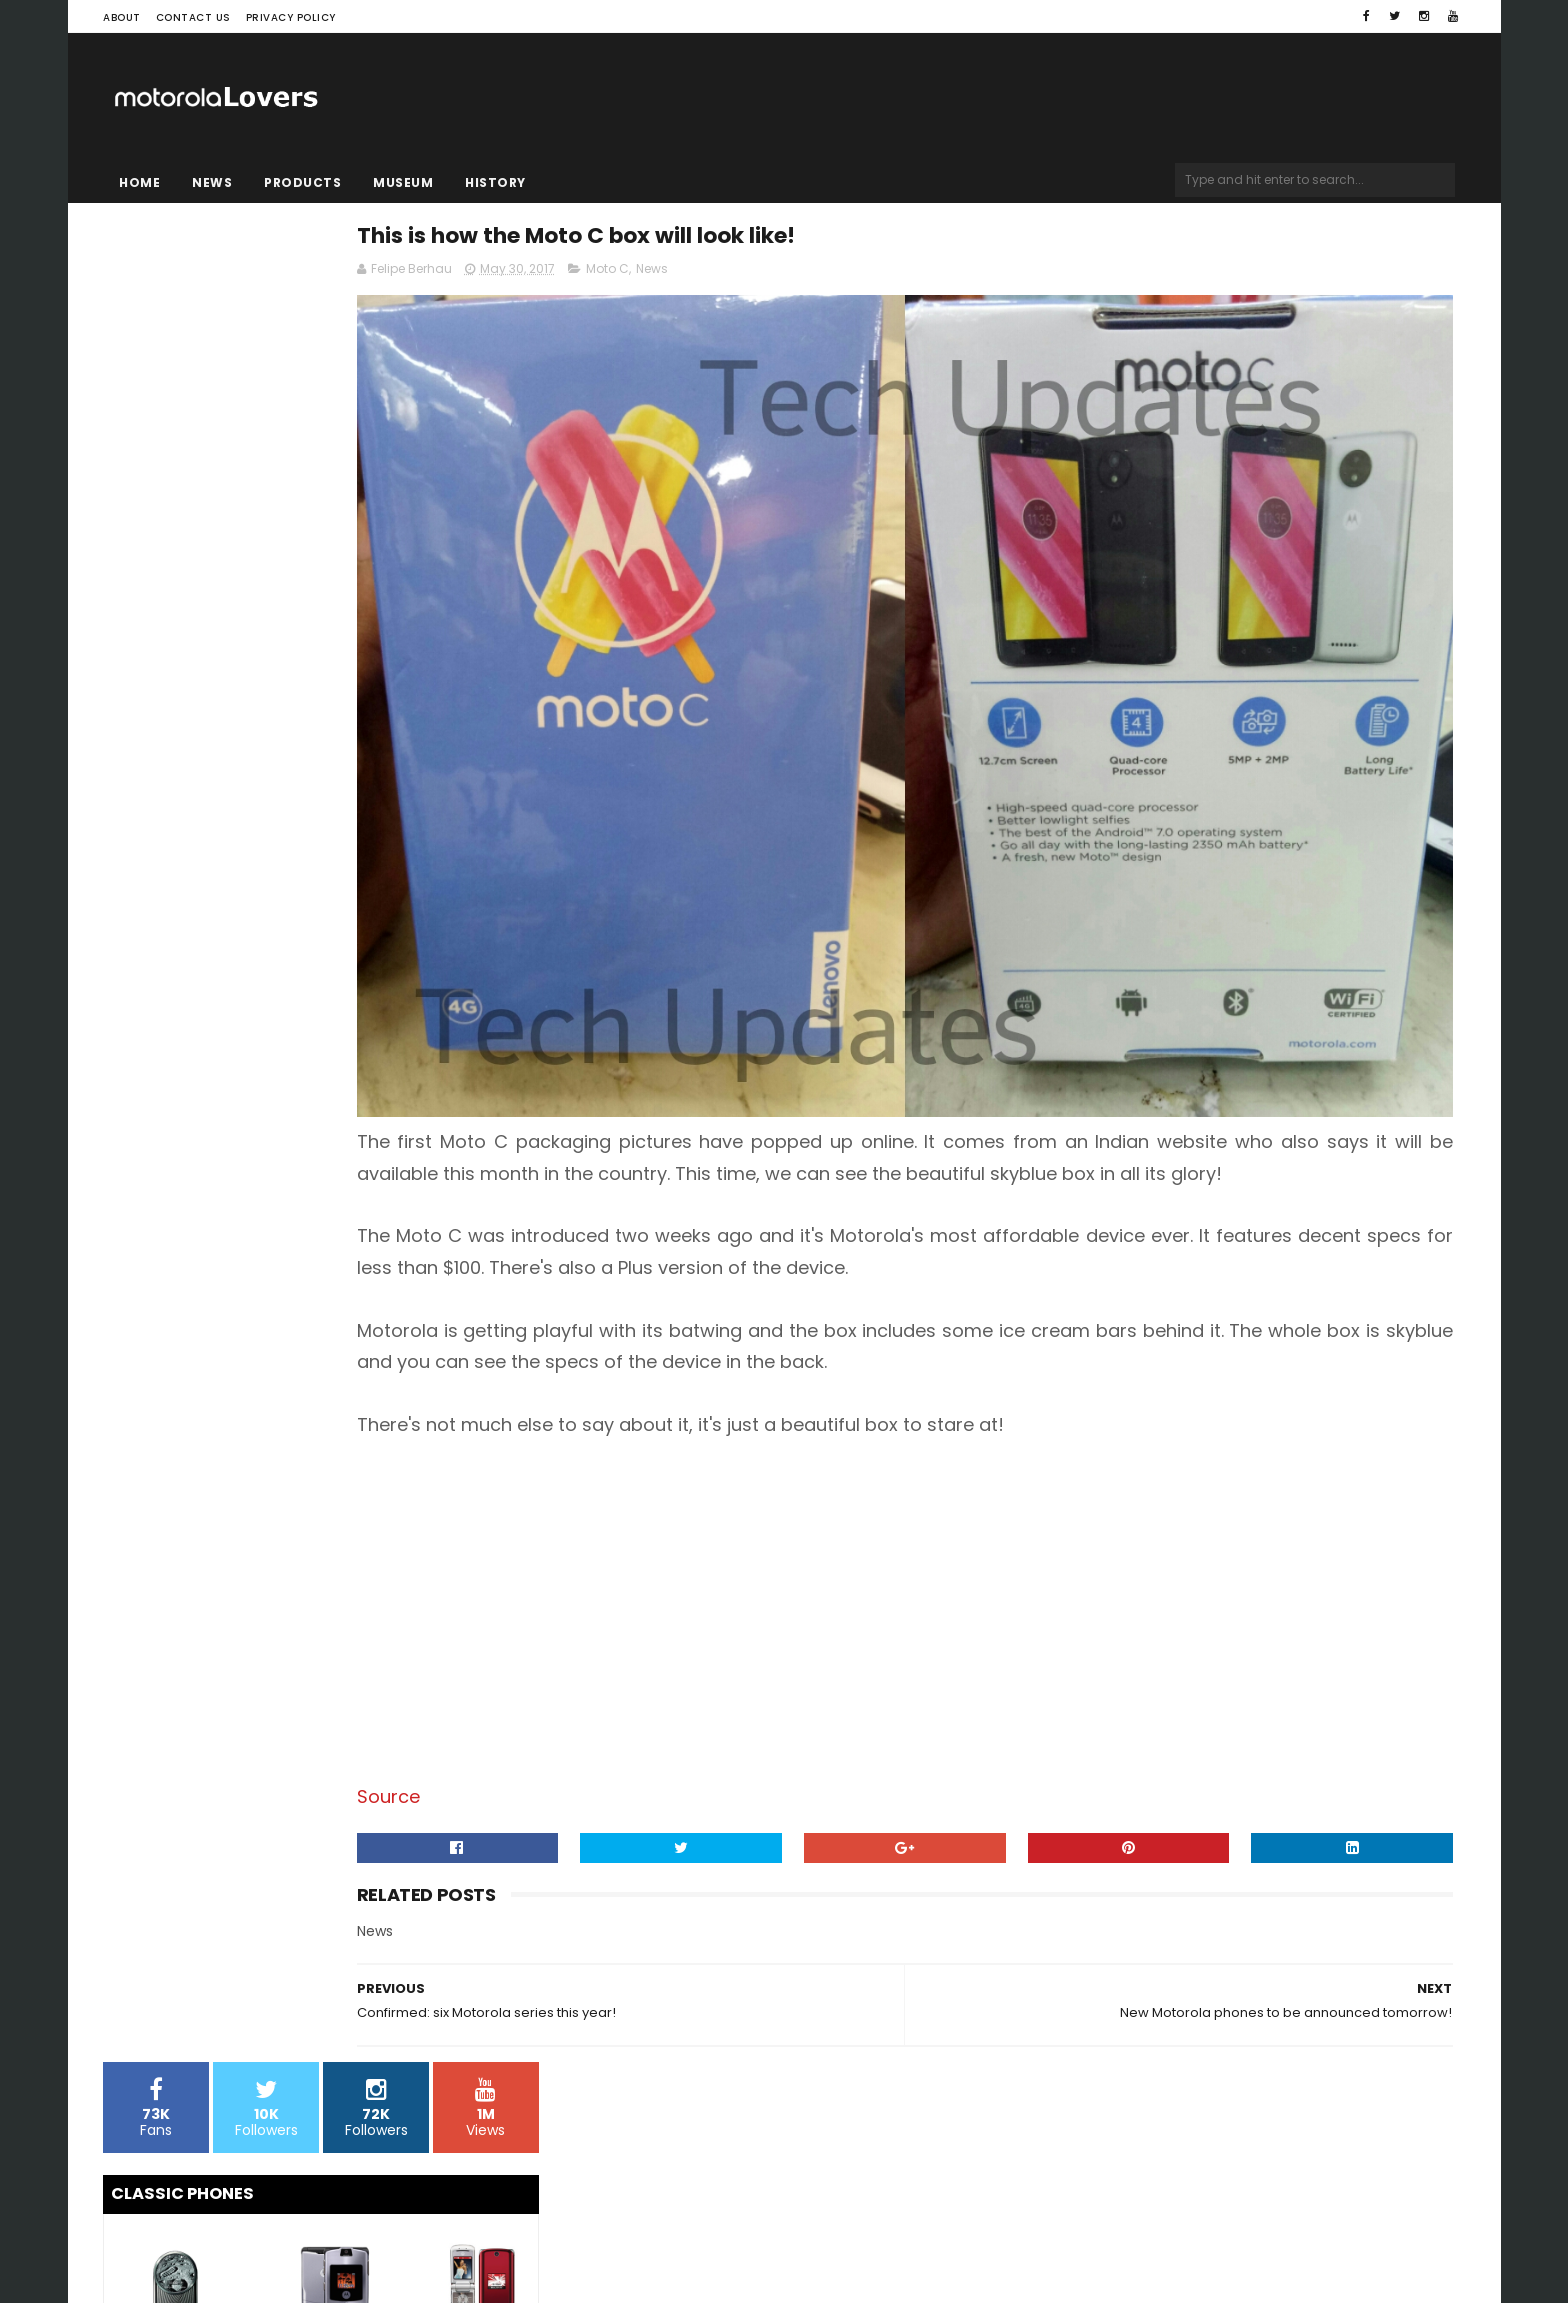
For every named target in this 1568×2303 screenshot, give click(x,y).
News (212, 182)
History (495, 182)
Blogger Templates (358, 2228)
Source (611, 1663)
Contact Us (193, 17)
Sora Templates (229, 2228)
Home (139, 182)
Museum (403, 182)
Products (302, 182)
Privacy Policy (291, 17)
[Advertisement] (1013, 1478)
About (122, 17)
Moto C (830, 276)
